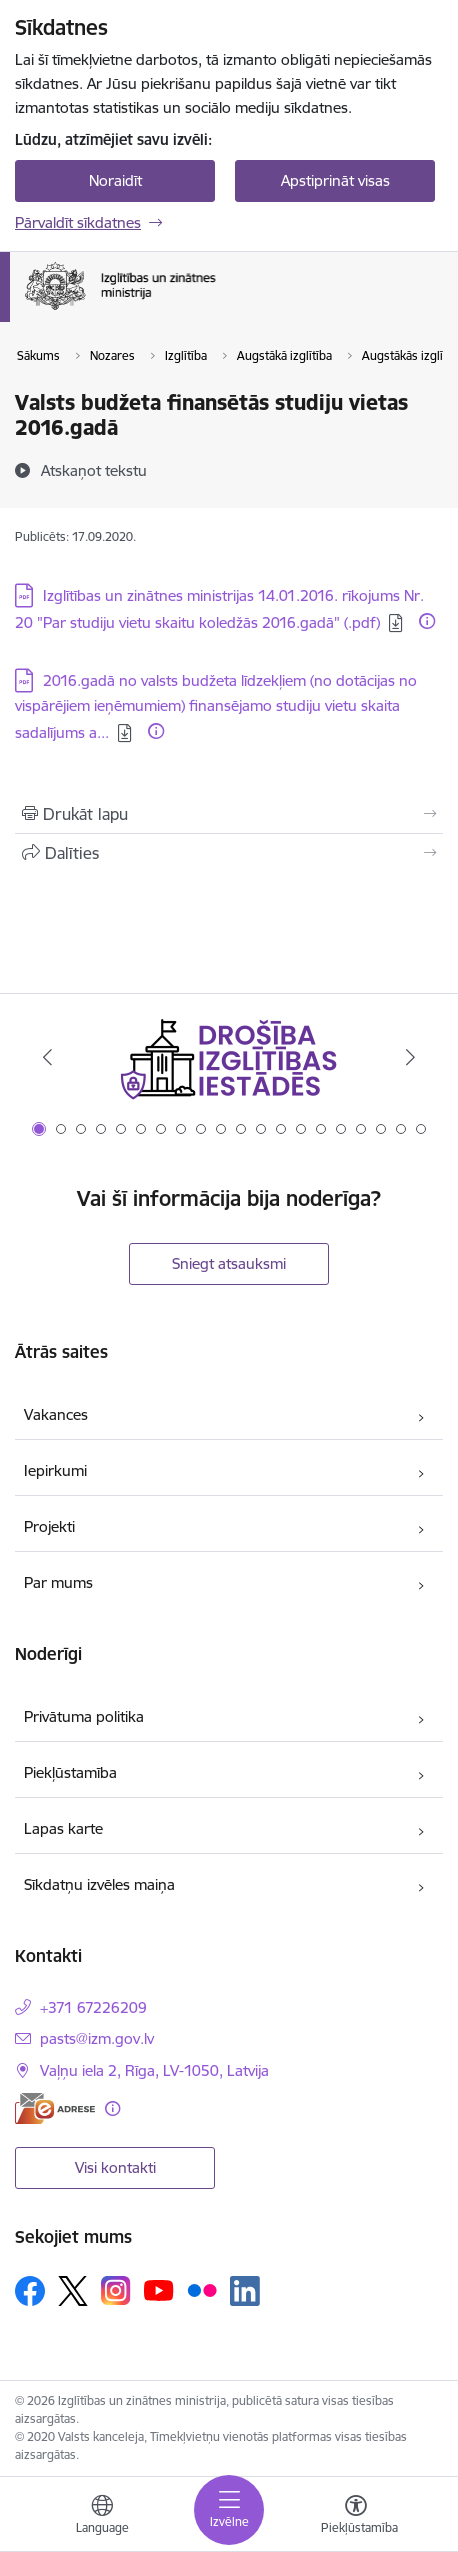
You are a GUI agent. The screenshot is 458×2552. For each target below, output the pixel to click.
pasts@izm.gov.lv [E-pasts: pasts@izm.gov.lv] (97, 2038)
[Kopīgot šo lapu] (229, 853)
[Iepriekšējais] (48, 1057)
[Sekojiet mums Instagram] (116, 2290)
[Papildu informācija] (427, 621)
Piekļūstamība (70, 1772)
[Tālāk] (410, 1057)
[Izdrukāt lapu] (229, 814)
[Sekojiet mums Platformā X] (73, 2291)
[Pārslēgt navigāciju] (229, 2510)
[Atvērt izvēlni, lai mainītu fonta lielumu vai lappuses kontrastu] (356, 2517)
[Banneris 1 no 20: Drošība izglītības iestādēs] (229, 1057)
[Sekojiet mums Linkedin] (245, 2291)
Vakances (56, 1414)
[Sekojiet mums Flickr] (202, 2290)
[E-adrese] (55, 2108)
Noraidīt (115, 180)
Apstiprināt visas (335, 180)
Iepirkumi (55, 1470)
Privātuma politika (84, 1716)
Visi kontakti (115, 2167)
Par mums (58, 1582)
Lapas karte (63, 1828)
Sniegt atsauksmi (229, 1263)
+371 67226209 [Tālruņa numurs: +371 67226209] (93, 2007)
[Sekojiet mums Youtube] (159, 2290)
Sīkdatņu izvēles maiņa (99, 1884)
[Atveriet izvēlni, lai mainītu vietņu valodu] (102, 2517)
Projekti (49, 1526)
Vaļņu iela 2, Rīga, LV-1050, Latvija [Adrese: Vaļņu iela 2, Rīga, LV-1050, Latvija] (154, 2070)
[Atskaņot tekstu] (94, 470)
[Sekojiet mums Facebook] (30, 2291)
